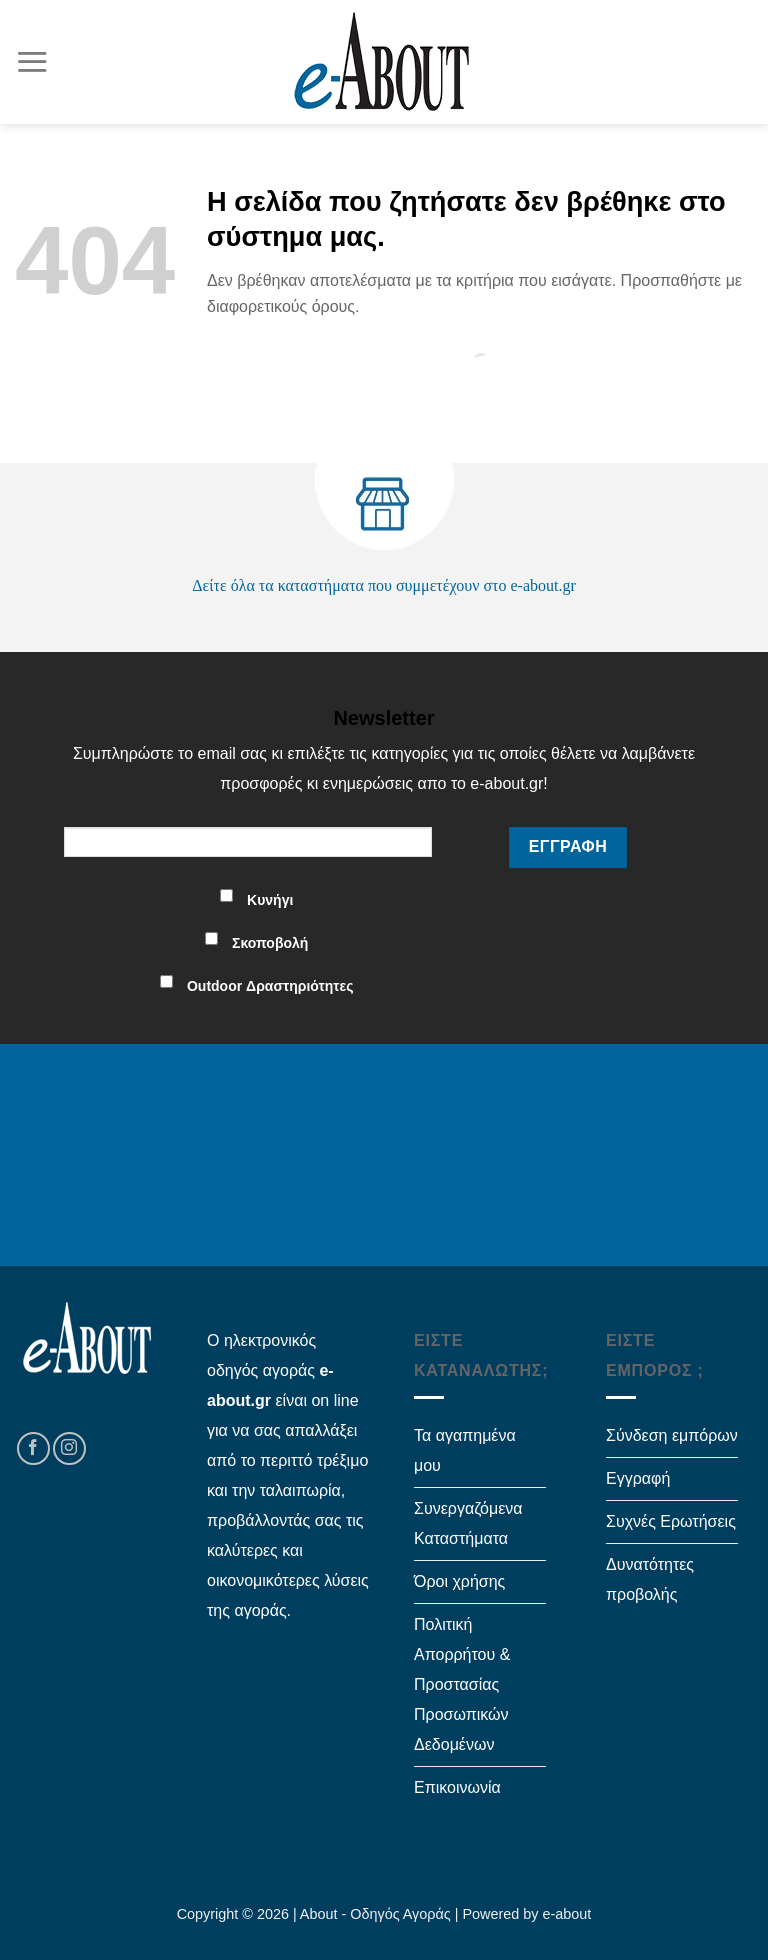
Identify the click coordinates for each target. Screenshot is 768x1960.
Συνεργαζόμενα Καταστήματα (468, 1523)
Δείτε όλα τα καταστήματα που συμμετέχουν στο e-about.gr (384, 585)
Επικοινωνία (457, 1787)
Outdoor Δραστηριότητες (270, 986)
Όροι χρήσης (459, 1581)
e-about (567, 1914)
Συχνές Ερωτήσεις (671, 1521)
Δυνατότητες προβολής (650, 1579)
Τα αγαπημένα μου (465, 1450)
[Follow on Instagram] (69, 1448)
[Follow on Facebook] (33, 1448)
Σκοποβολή (270, 943)
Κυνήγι (270, 900)
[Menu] (32, 61)
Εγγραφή (638, 1478)
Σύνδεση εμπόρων (672, 1435)
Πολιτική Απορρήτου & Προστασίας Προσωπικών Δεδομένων (462, 1684)
